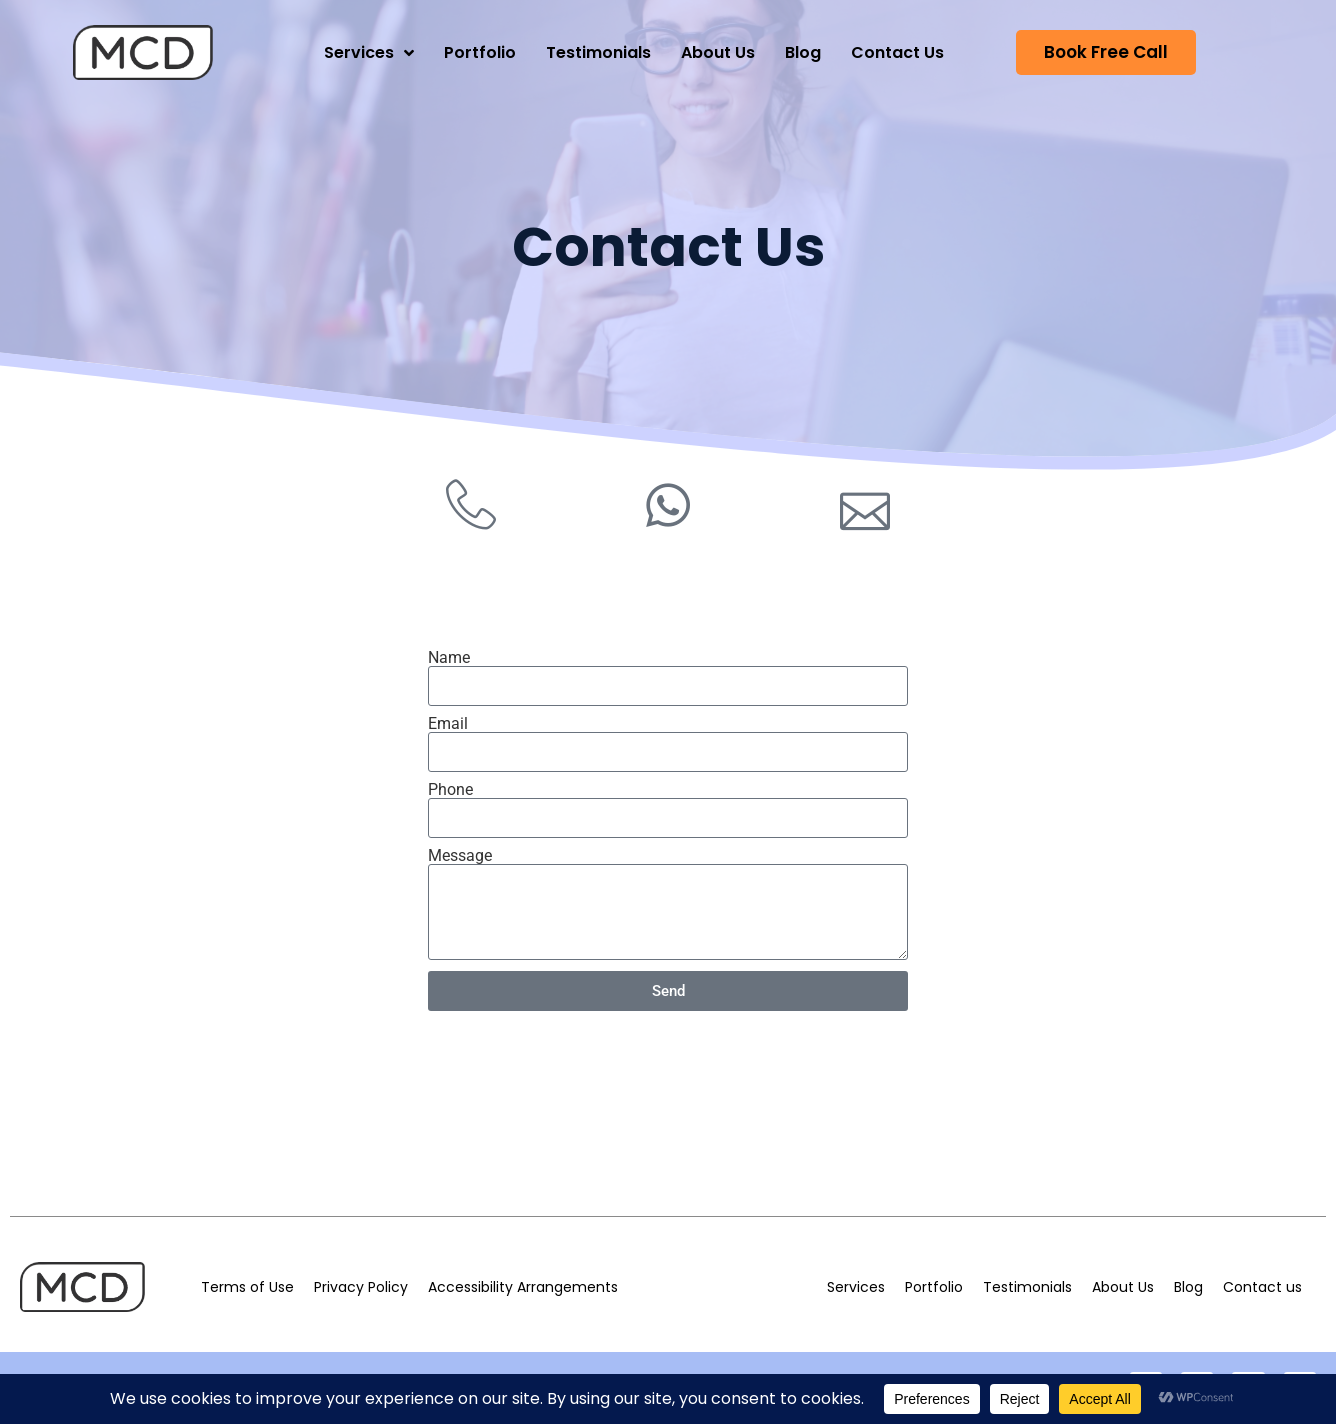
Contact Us (897, 52)
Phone (450, 790)
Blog (803, 52)
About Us (718, 52)
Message (460, 856)
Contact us (1262, 1287)
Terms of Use (247, 1287)
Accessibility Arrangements (523, 1287)
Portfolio (480, 52)
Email (448, 724)
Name (449, 658)
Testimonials (598, 52)
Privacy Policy (361, 1287)
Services (369, 53)
